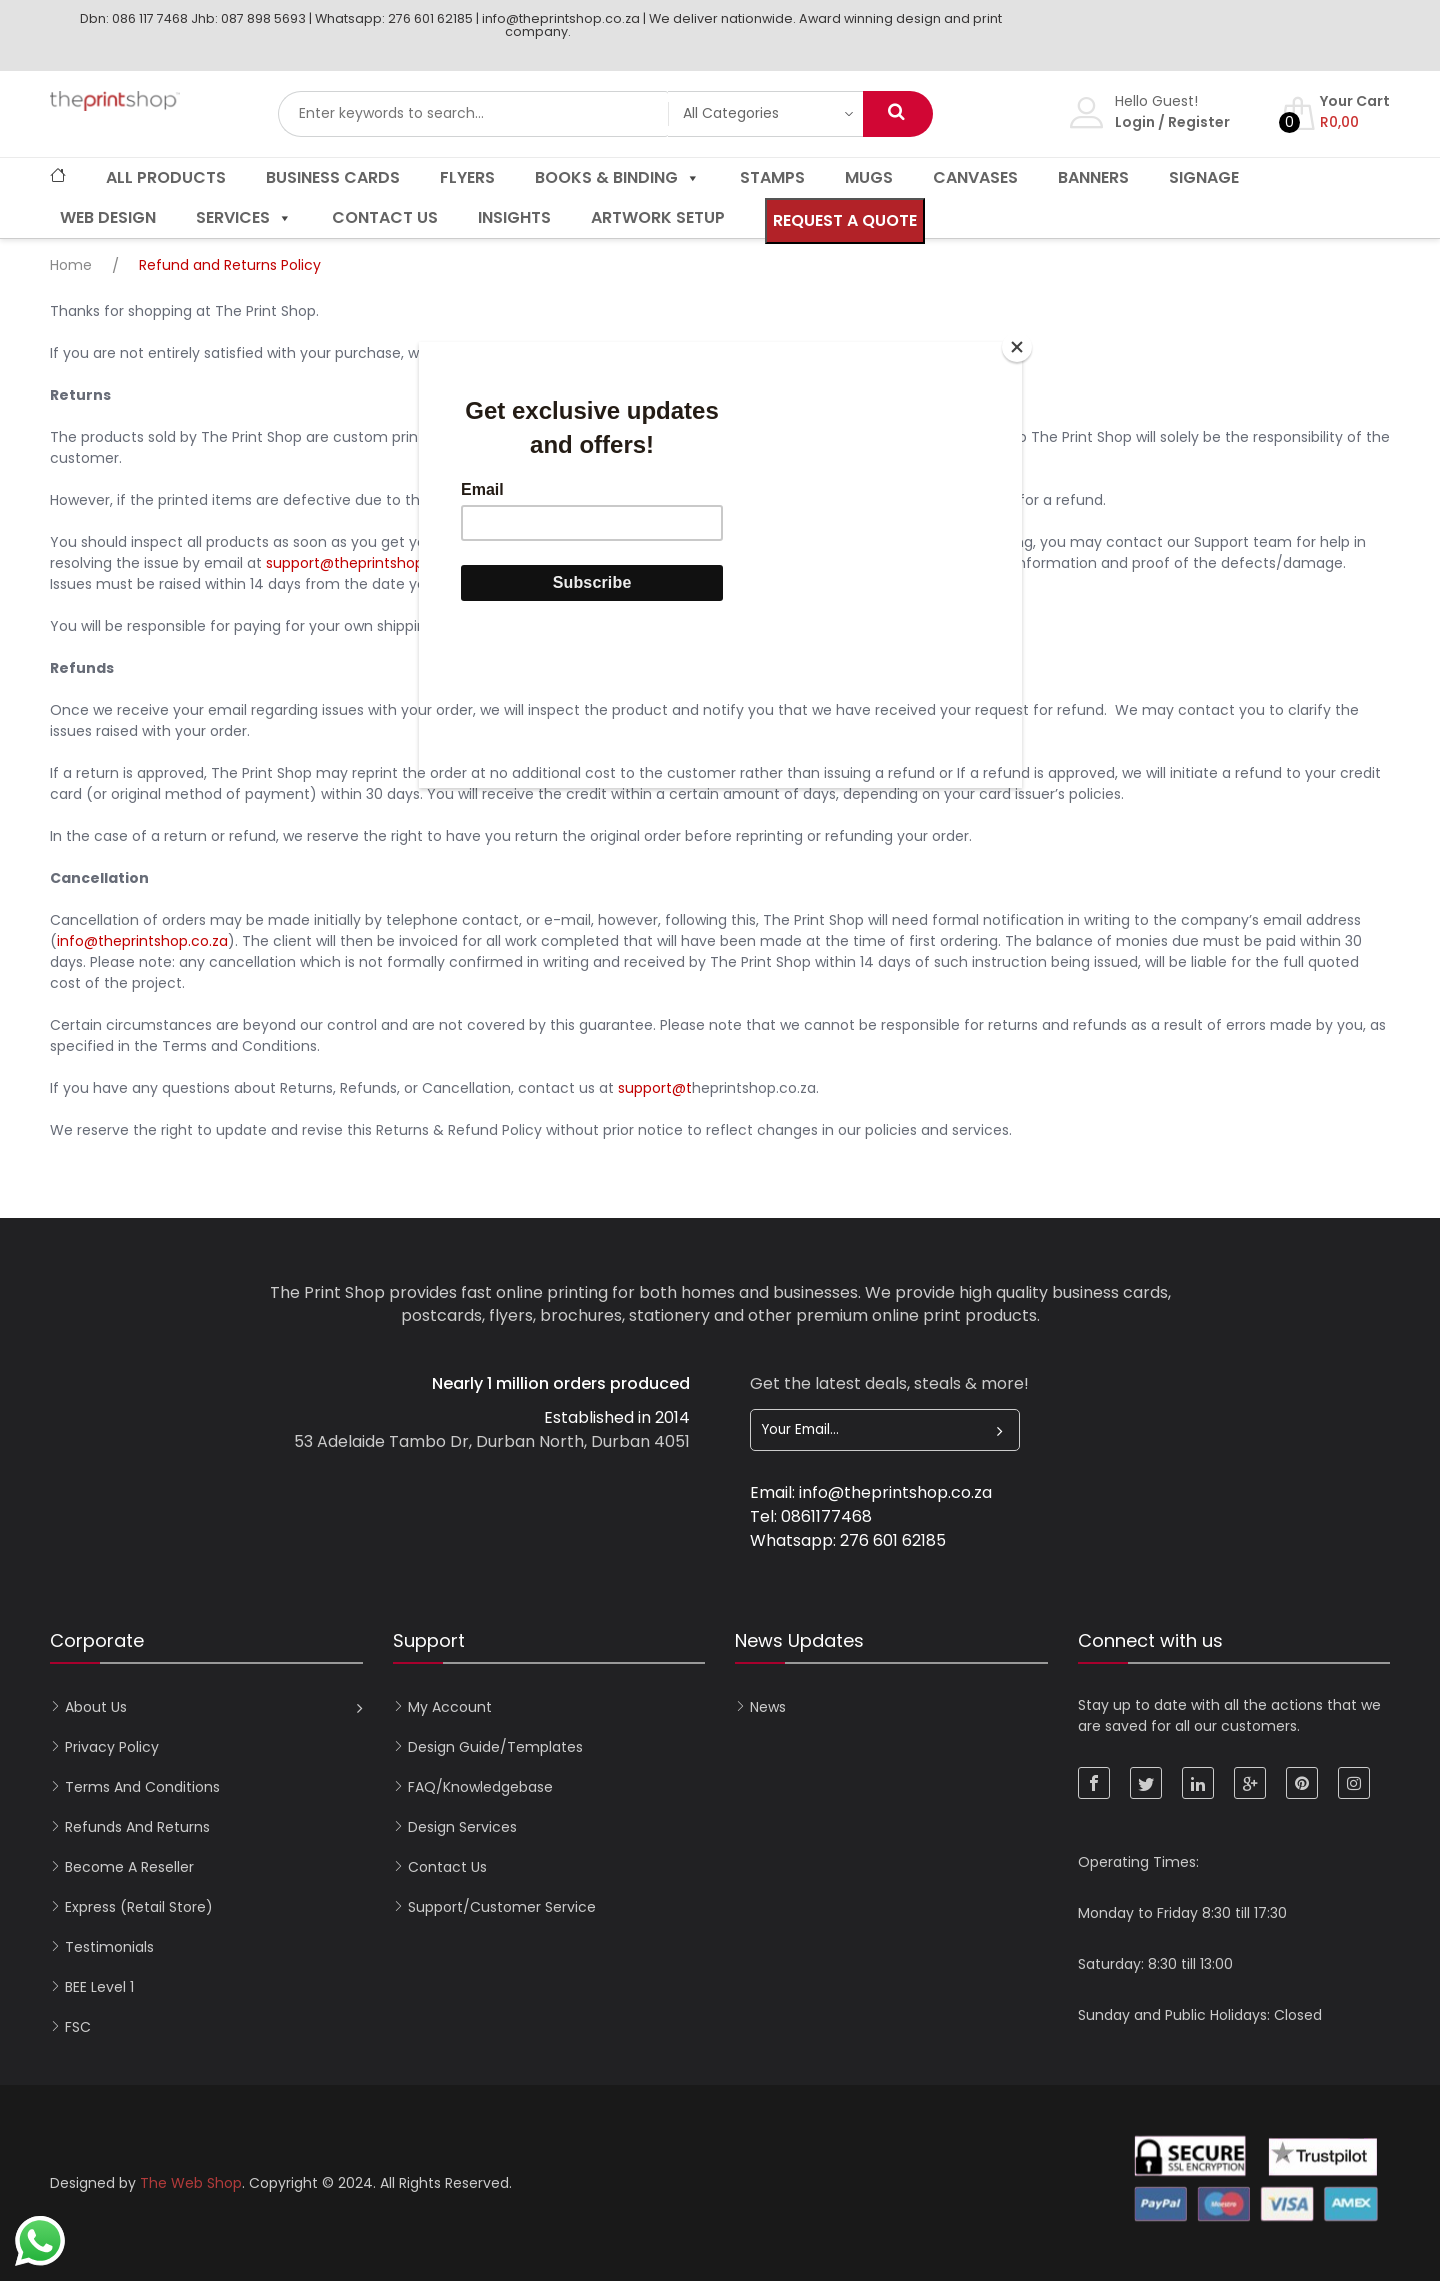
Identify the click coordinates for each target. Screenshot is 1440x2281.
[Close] (1017, 347)
